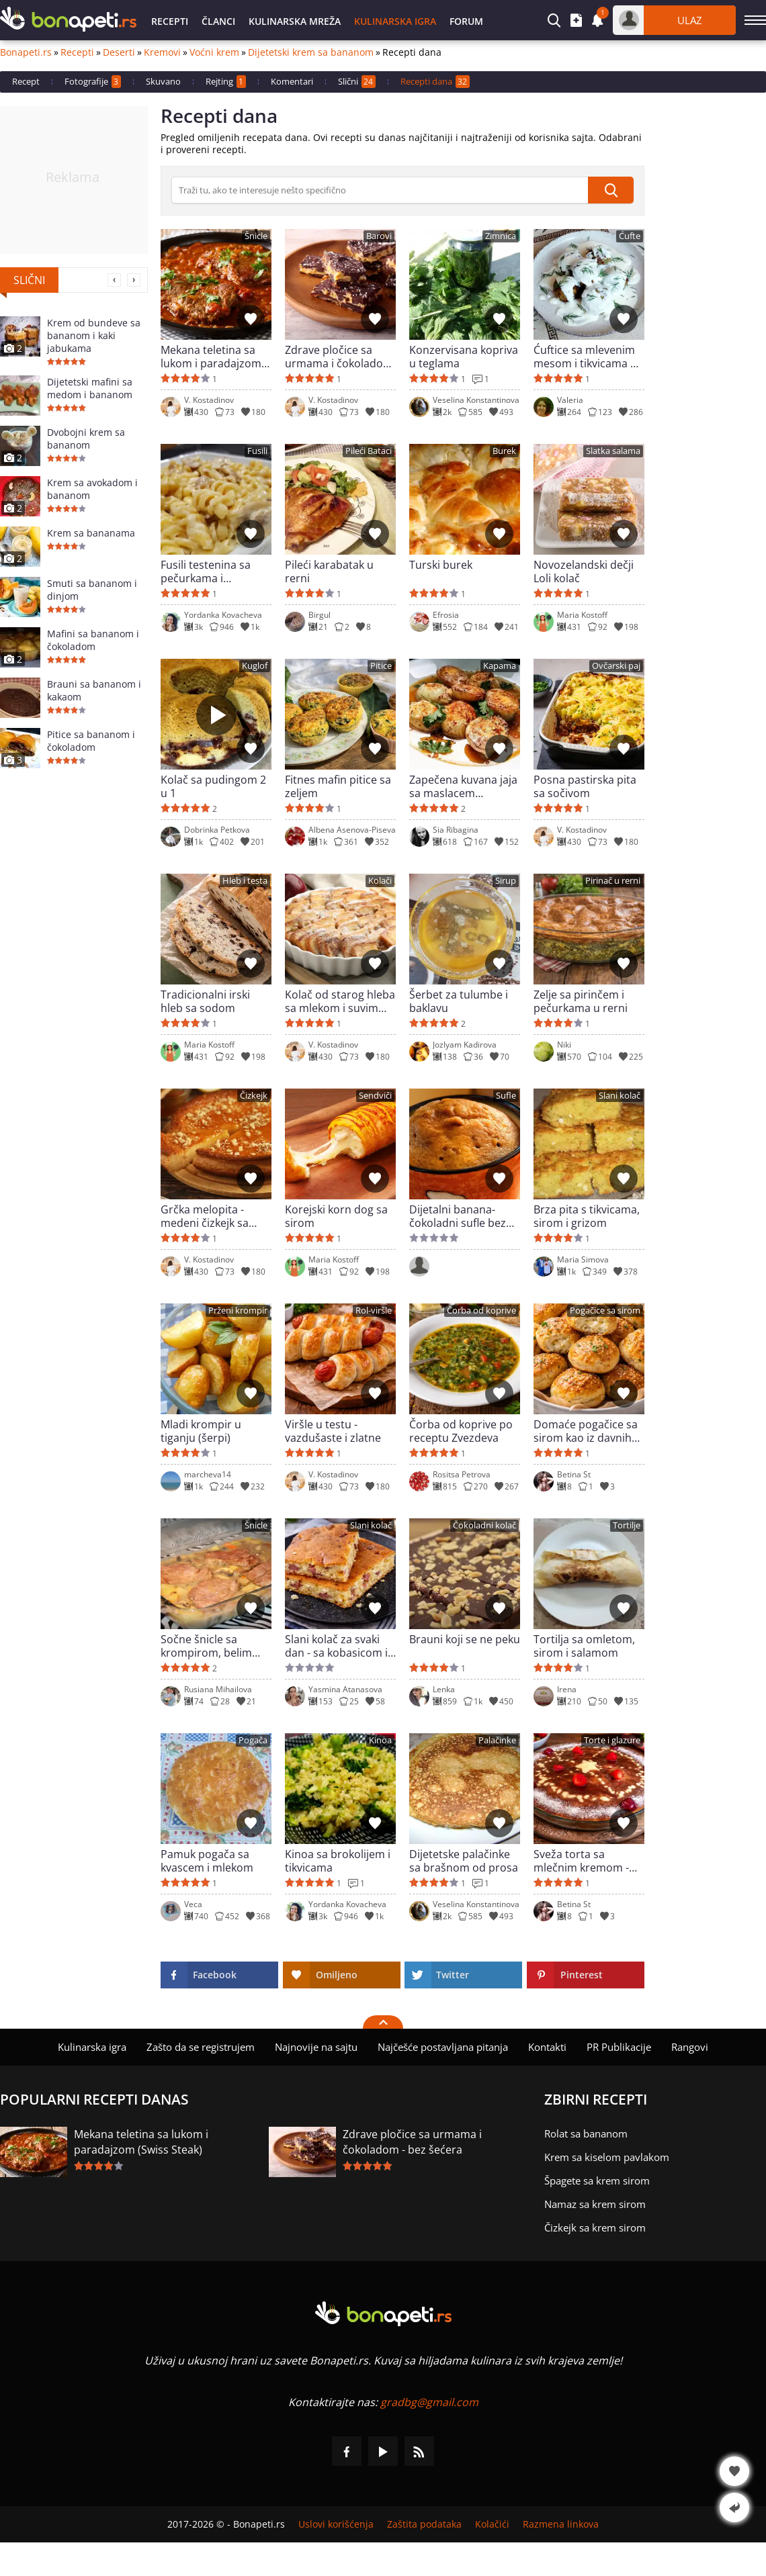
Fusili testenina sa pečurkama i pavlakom (206, 571)
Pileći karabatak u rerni (329, 571)
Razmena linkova (561, 2524)
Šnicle (256, 236)
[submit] (611, 190)
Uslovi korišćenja (336, 2524)
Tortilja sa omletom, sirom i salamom (584, 1645)
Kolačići (492, 2524)
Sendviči (375, 1095)
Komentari (292, 81)
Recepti (169, 21)
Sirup (505, 880)
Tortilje (626, 1525)
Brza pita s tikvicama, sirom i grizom (587, 1216)
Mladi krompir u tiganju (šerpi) (201, 1431)
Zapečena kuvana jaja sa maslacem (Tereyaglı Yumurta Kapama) (463, 786)
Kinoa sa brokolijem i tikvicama (337, 1860)
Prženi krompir (237, 1310)
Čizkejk (253, 1095)
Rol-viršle (373, 1310)
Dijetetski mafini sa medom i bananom (89, 388)
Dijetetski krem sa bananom (311, 52)
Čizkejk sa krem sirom (595, 2227)
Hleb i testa (244, 880)
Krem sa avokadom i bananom (92, 489)
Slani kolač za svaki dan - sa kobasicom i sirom (336, 1645)
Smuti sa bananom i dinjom (92, 589)
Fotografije (93, 81)
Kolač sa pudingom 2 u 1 (213, 786)
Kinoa (380, 1740)
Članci (218, 21)
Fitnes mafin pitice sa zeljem (338, 786)
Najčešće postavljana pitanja (443, 2047)
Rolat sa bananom (586, 2133)
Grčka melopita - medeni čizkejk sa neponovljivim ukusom (205, 1216)
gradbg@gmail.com (429, 2402)
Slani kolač (619, 1095)
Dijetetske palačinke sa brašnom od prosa (463, 1860)
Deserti (119, 52)
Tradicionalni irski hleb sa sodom (205, 1001)
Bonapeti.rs (26, 52)
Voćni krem (214, 52)
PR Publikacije (619, 2047)
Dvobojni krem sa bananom (86, 438)
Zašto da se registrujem (200, 2047)
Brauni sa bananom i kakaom (94, 690)
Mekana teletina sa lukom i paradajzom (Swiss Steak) (211, 356)
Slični (357, 81)
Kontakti (547, 2047)
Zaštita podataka (424, 2524)
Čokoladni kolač (484, 1525)
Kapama (499, 666)
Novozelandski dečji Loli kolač (584, 571)
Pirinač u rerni (612, 880)
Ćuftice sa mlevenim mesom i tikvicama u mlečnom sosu (585, 356)
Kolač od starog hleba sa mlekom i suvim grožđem (340, 1001)
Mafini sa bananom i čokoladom (93, 640)
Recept (26, 81)
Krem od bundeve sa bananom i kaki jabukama (93, 335)
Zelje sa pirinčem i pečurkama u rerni (581, 1001)
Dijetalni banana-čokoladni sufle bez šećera (457, 1216)
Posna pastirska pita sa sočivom (585, 786)
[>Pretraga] (379, 190)
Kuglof (254, 666)
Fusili (257, 451)
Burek (504, 451)
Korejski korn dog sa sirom (336, 1216)
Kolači (380, 880)
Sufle (506, 1095)
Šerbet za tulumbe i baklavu (458, 1001)
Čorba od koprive (481, 1310)
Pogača (253, 1740)
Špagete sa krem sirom (597, 2180)
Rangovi (689, 2047)
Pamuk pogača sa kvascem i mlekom (207, 1860)
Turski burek (440, 565)
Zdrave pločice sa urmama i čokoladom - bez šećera (339, 356)
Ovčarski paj (616, 666)
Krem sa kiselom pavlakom (606, 2157)
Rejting (226, 81)
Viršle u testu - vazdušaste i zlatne (333, 1431)
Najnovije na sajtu (316, 2047)
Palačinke (497, 1740)
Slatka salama (613, 451)
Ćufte (629, 236)
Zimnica (500, 236)
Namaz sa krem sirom (595, 2204)
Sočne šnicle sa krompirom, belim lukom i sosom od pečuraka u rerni (206, 1645)
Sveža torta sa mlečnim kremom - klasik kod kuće (581, 1860)
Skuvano (163, 81)
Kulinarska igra (395, 21)
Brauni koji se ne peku (464, 1639)
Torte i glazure (612, 1740)
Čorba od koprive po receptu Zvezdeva (461, 1431)
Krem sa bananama (91, 532)
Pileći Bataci (368, 451)
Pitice (381, 666)
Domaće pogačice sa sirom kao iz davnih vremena (586, 1431)
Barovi (379, 236)
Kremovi (162, 52)
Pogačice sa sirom (605, 1310)
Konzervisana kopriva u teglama (463, 356)
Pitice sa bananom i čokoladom (91, 740)
